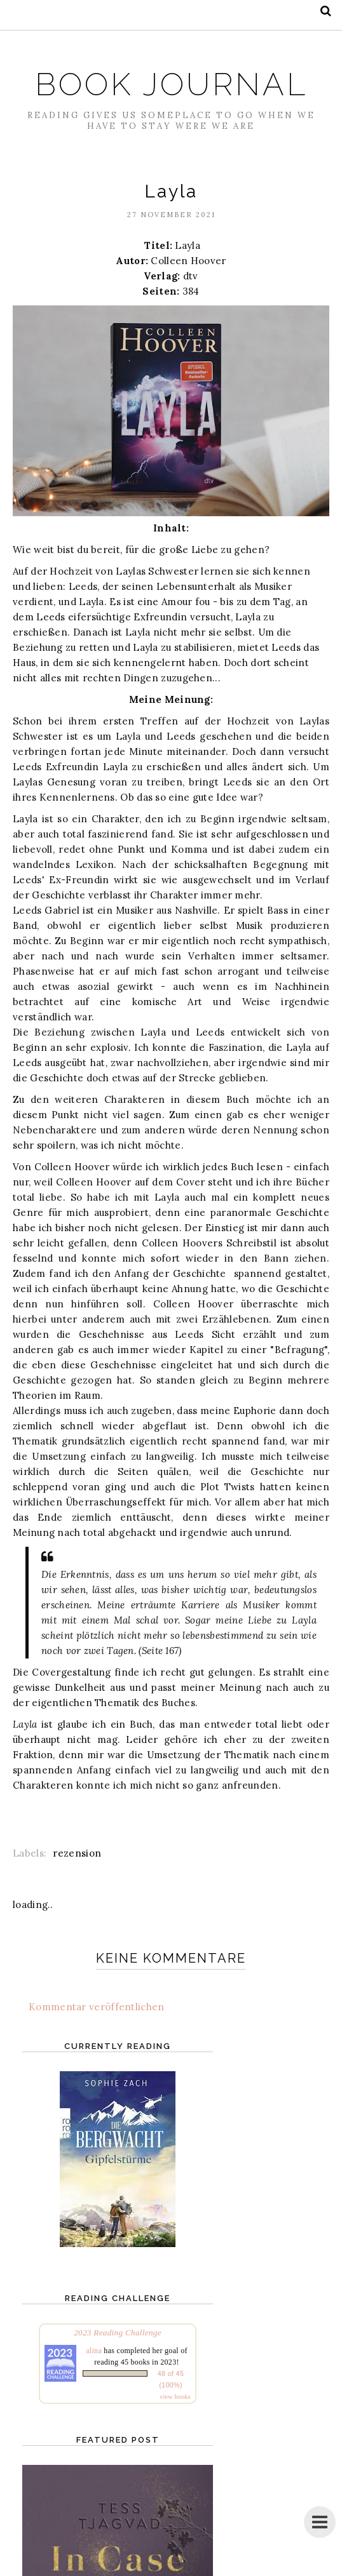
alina (94, 2350)
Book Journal (171, 84)
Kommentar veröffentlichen (97, 2007)
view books (175, 2396)
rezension (77, 1853)
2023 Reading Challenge (117, 2332)
